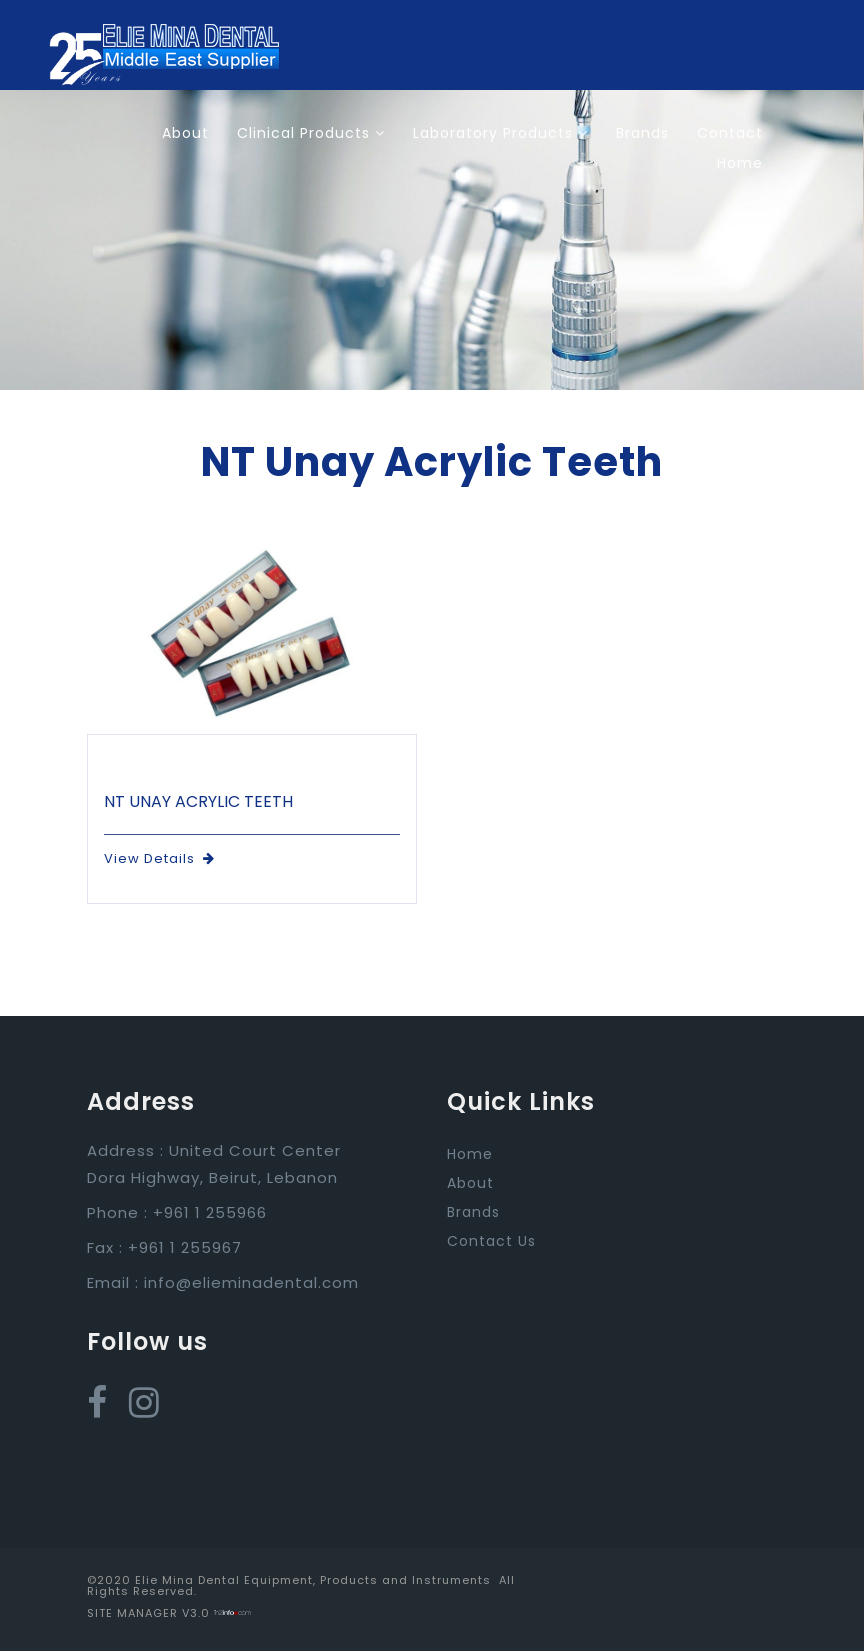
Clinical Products (311, 133)
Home (740, 163)
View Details (159, 858)
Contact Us (491, 1241)
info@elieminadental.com (251, 1282)
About (185, 133)
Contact (730, 133)
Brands (642, 133)
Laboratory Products (500, 133)
